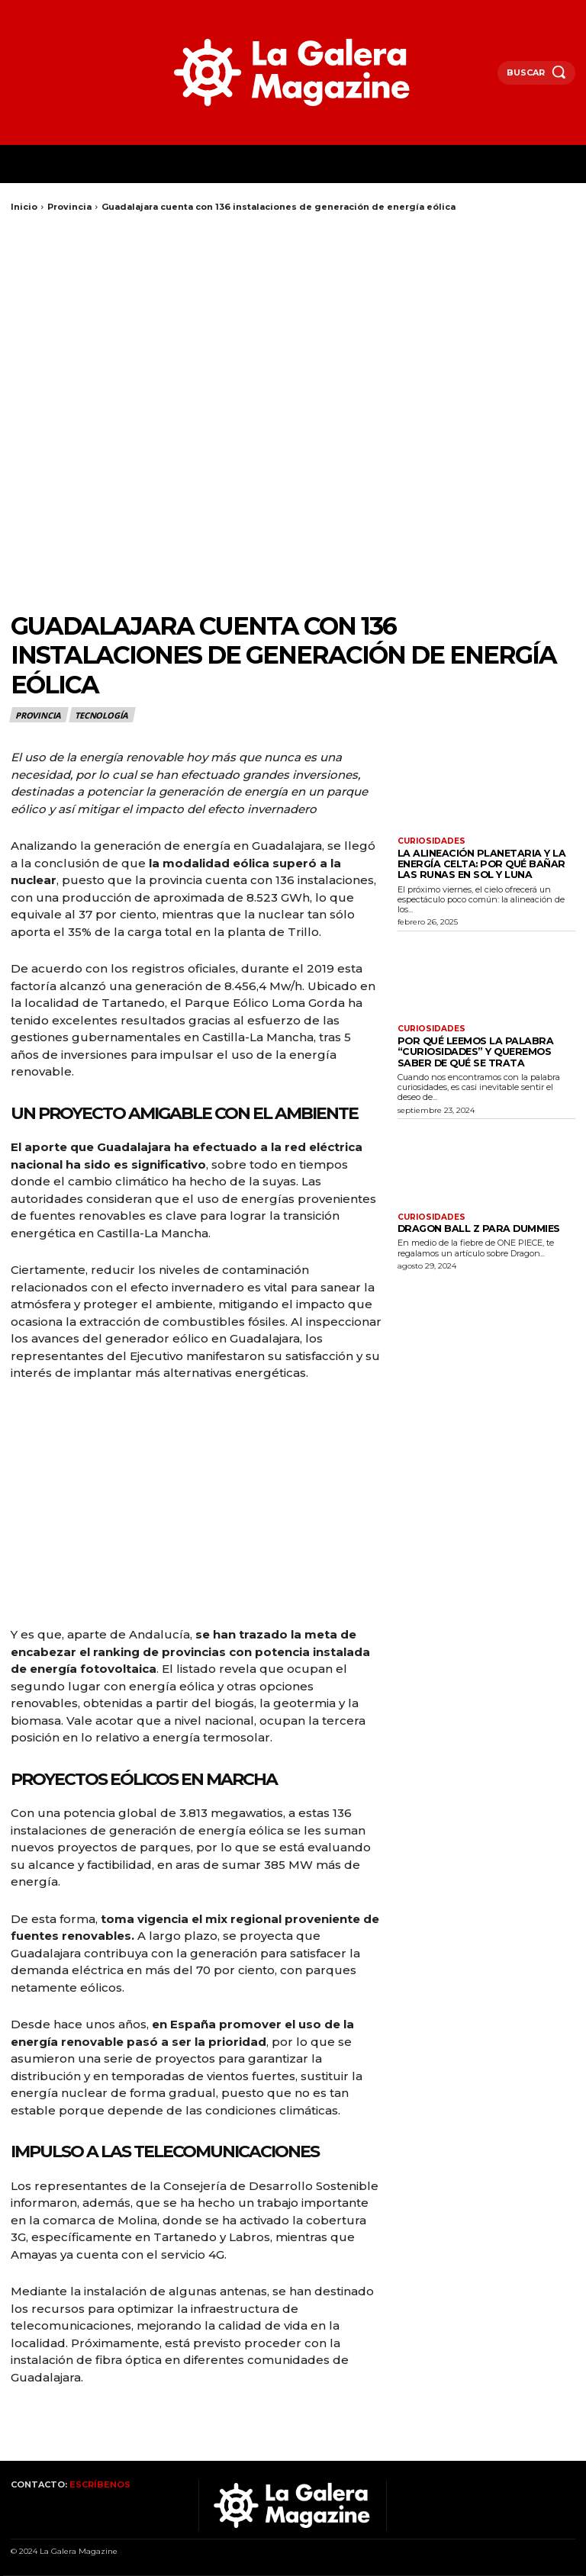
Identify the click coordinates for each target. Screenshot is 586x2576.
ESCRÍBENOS (99, 2484)
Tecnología (102, 714)
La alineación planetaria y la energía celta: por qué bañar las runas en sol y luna (479, 861)
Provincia (69, 206)
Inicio (24, 206)
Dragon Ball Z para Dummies (468, 1219)
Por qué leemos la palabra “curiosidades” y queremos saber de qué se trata (481, 1045)
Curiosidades (430, 841)
